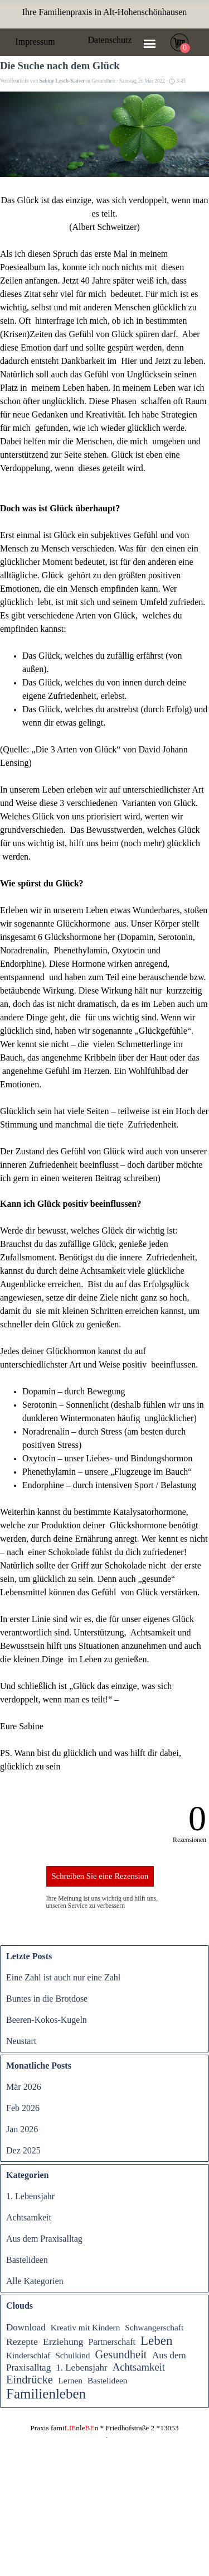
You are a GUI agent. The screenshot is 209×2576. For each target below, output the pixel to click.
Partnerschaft (112, 2342)
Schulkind (72, 2355)
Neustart (21, 2041)
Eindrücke (29, 2379)
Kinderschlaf (28, 2355)
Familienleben (46, 2393)
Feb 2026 (23, 2108)
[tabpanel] (105, 12)
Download (26, 2327)
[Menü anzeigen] (150, 43)
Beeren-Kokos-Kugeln (46, 2020)
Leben (156, 2340)
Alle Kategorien (35, 2281)
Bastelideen (27, 2260)
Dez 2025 (23, 2150)
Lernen (70, 2380)
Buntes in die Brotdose (47, 1998)
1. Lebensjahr (30, 2196)
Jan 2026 (22, 2129)
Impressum (35, 41)
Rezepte (22, 2341)
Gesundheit (121, 2354)
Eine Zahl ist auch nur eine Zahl (63, 1977)
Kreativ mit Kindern (85, 2327)
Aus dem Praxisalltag (44, 2238)
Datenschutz (110, 40)
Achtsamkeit (28, 2217)
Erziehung (63, 2341)
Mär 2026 (23, 2086)
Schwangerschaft (154, 2327)
